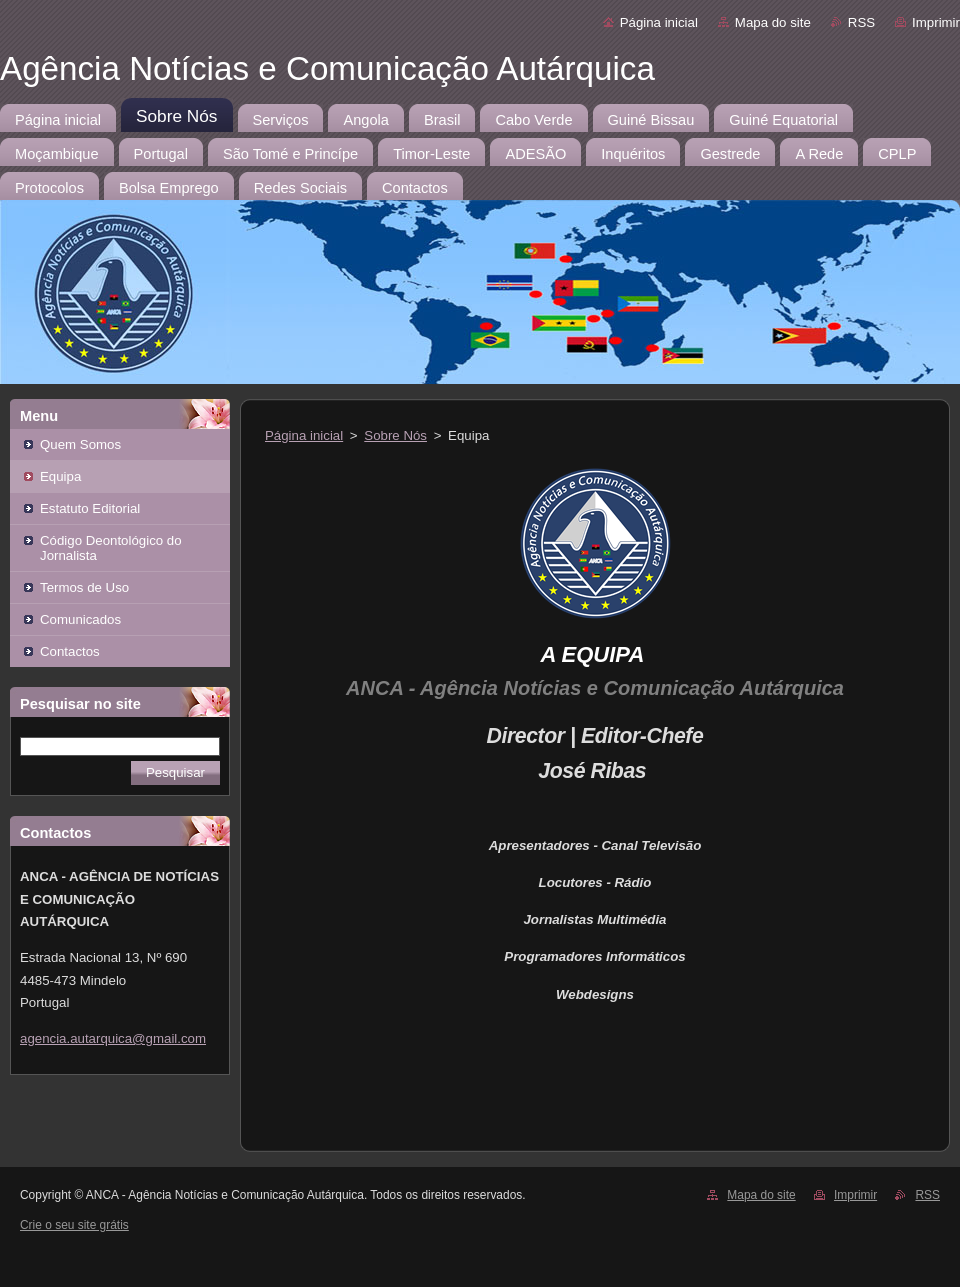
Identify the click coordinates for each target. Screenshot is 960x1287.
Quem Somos (80, 444)
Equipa (60, 476)
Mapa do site (773, 22)
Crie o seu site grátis (74, 1225)
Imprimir (936, 22)
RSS (861, 22)
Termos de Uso (84, 587)
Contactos (70, 651)
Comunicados (80, 619)
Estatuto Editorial (90, 508)
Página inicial (659, 22)
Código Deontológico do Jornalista (111, 548)
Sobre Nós (395, 435)
